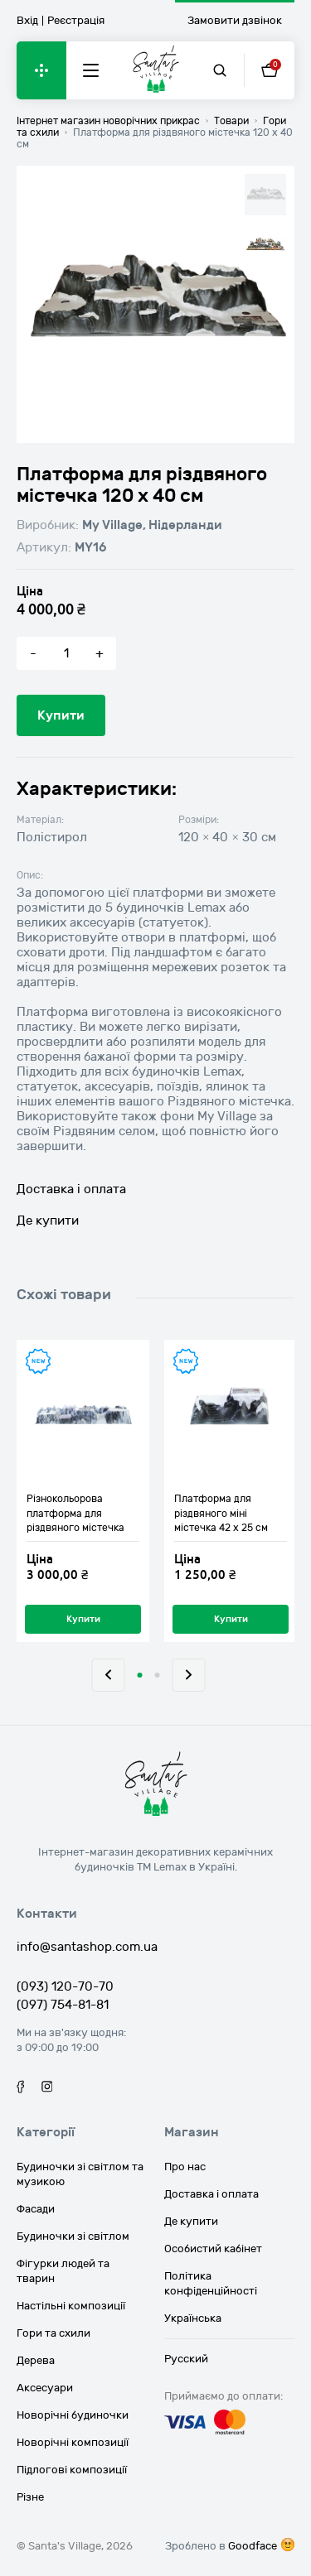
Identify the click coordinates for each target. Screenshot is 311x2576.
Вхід (27, 21)
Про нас (185, 2167)
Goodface (252, 2546)
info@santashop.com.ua (87, 1946)
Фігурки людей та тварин (63, 2271)
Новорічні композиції (73, 2442)
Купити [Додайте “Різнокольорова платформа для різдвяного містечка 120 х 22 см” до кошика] (83, 1619)
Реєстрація (75, 21)
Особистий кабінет (213, 2249)
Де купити (48, 1220)
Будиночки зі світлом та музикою (80, 2174)
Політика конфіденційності (210, 2284)
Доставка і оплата (71, 1189)
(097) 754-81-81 (63, 2004)
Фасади (36, 2209)
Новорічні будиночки (73, 2415)
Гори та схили (53, 2333)
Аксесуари (45, 2388)
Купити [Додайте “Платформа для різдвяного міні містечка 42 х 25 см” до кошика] (231, 1619)
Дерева (36, 2360)
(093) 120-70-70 (65, 1986)
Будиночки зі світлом (73, 2236)
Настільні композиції (71, 2306)
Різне (30, 2497)
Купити (61, 715)
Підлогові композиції (72, 2470)
